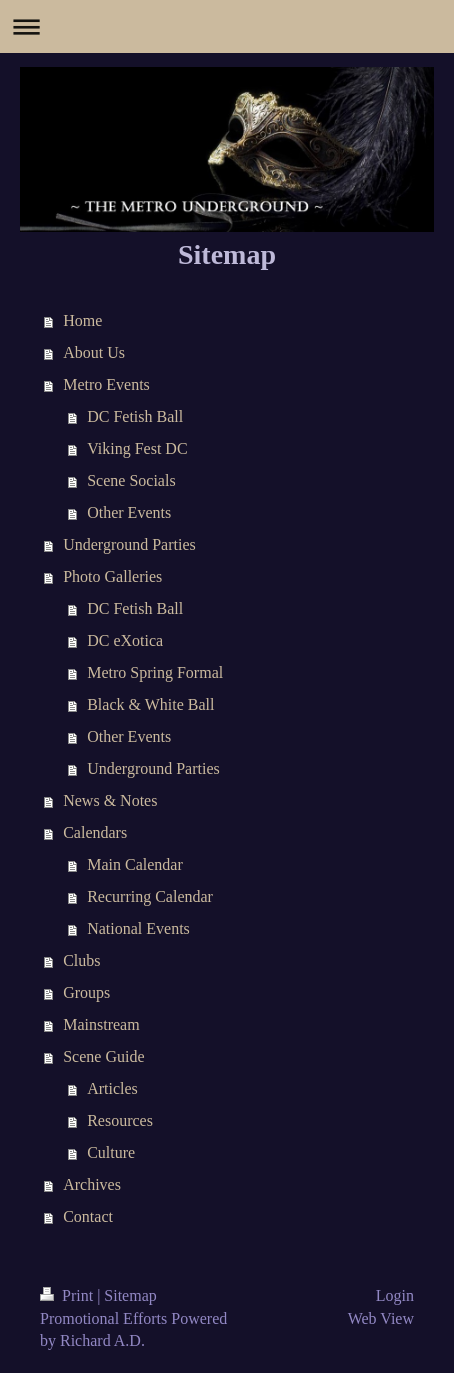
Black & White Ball (150, 704)
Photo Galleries (112, 576)
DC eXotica (125, 640)
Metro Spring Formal (155, 672)
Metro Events (106, 384)
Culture (111, 1152)
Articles (112, 1088)
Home (82, 320)
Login (395, 1295)
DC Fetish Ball (135, 416)
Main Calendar (135, 864)
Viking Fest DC (137, 448)
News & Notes (110, 800)
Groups (86, 992)
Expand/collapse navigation (227, 26)
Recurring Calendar (150, 896)
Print (68, 1295)
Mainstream (101, 1024)
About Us (94, 352)
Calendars (95, 832)
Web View (381, 1318)
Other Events (129, 512)
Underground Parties (129, 544)
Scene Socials (131, 480)
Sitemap (130, 1295)
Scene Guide (103, 1056)
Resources (120, 1120)
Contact (88, 1216)
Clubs (81, 960)
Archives (92, 1184)
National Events (138, 928)
